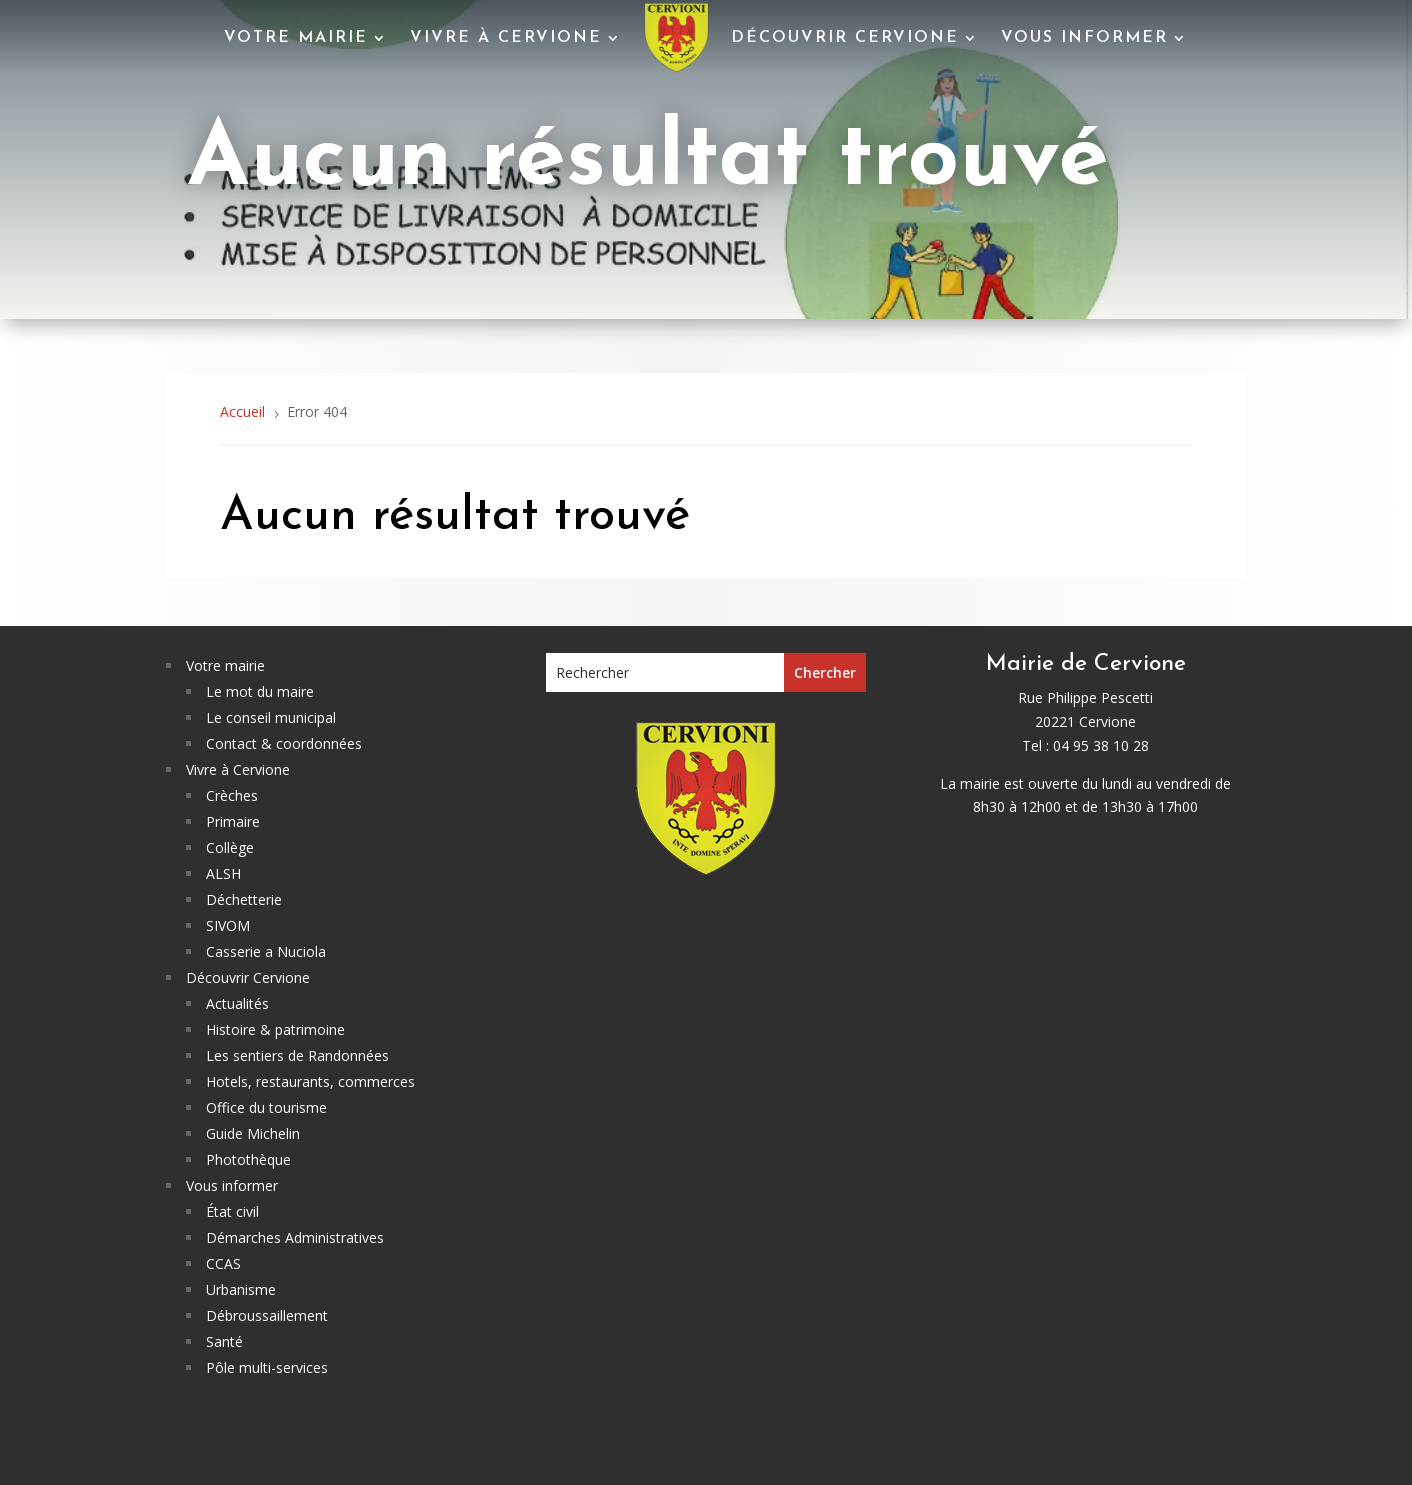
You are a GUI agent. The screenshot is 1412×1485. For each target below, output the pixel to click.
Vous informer (1084, 38)
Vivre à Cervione (506, 38)
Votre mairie (296, 38)
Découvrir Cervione (845, 38)
